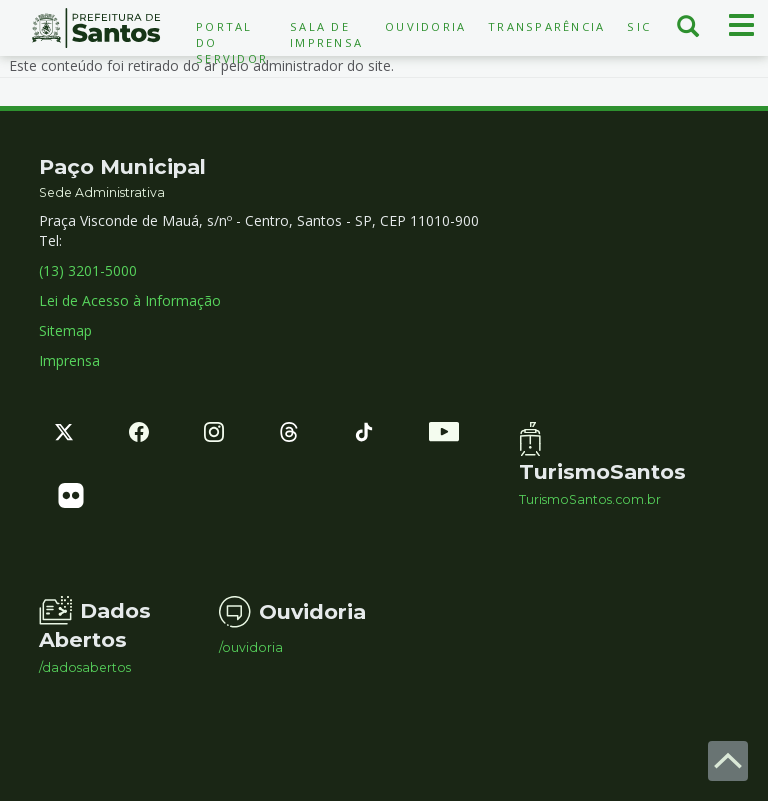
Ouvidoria (425, 26)
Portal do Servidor (232, 42)
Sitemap (65, 330)
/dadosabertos (85, 668)
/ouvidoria (251, 648)
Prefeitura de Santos (96, 28)
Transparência (546, 26)
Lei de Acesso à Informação (130, 300)
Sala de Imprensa (326, 34)
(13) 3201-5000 (88, 270)
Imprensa (69, 360)
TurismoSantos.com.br (590, 500)
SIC (639, 26)
